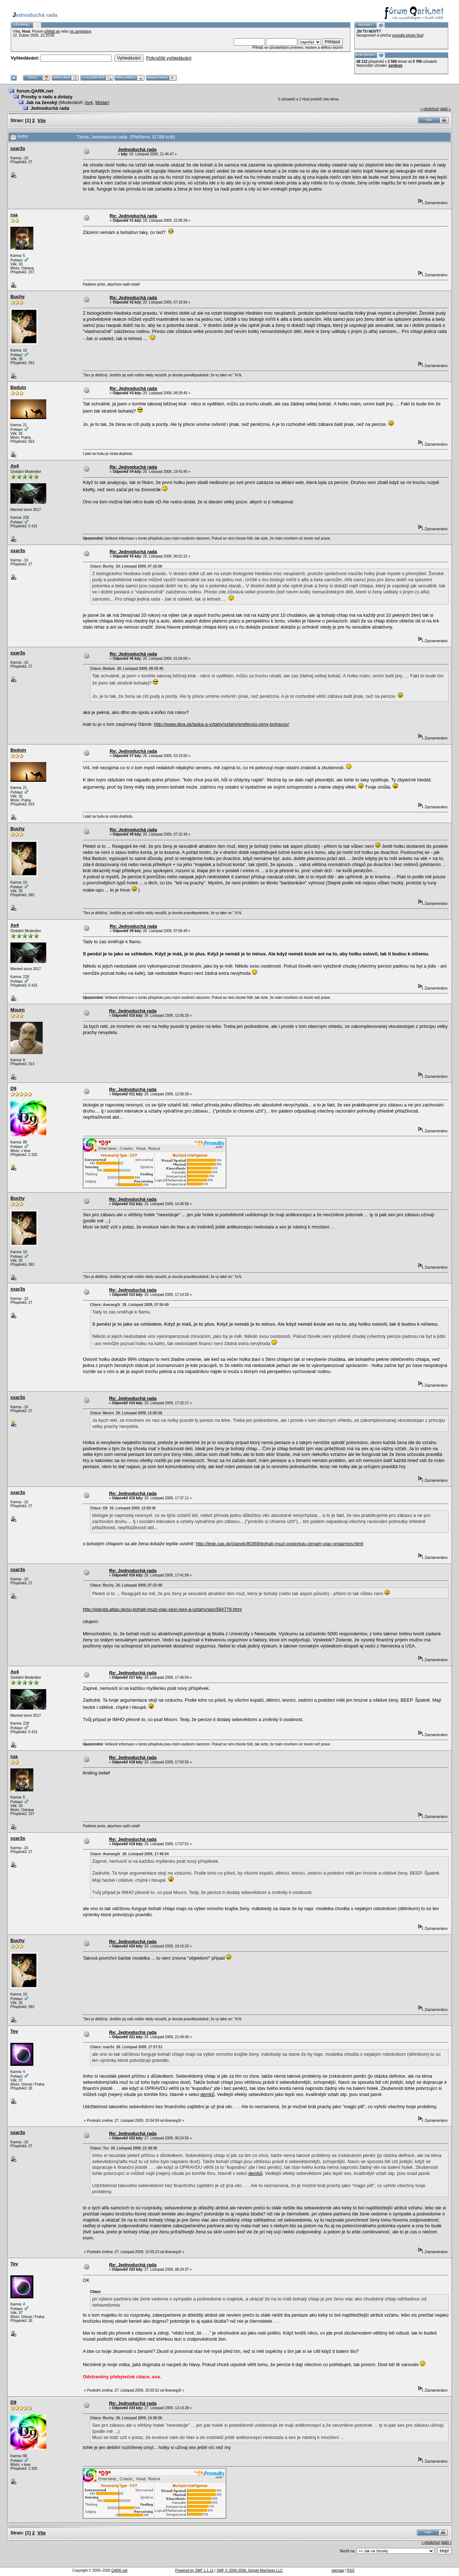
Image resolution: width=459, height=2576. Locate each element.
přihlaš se (52, 31)
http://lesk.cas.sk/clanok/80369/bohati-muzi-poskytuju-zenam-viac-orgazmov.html (280, 1543)
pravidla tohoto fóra (407, 35)
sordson (395, 65)
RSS (351, 2570)
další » (445, 109)
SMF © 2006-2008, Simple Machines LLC (250, 2570)
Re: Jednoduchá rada (133, 215)
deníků (207, 2094)
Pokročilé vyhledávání (168, 58)
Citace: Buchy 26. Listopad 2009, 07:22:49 (126, 1585)
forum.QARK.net (34, 91)
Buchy (17, 296)
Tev (14, 2031)
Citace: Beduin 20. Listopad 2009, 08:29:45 (127, 669)
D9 (13, 1088)
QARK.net (119, 2570)
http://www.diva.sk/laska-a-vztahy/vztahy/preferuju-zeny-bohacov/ (221, 724)
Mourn (17, 1009)
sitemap (338, 2570)
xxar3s (17, 148)
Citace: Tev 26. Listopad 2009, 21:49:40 (123, 2148)
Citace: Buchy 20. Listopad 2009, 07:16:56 (126, 566)
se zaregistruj (80, 31)
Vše (41, 120)
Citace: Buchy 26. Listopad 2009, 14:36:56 (126, 2418)
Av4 (89, 102)
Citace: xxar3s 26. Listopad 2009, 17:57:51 (126, 2047)
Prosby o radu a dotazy (46, 96)
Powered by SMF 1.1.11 (194, 2570)
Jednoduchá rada (49, 108)
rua (14, 214)
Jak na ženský (41, 102)
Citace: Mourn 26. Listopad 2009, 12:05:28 (126, 1413)
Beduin (18, 387)
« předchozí (429, 109)
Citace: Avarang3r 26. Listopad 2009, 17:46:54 (129, 1854)
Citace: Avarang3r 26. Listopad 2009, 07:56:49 (129, 1305)
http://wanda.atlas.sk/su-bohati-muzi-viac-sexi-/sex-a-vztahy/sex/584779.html (162, 1609)
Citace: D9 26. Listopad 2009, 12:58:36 (123, 1508)
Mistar (101, 102)
